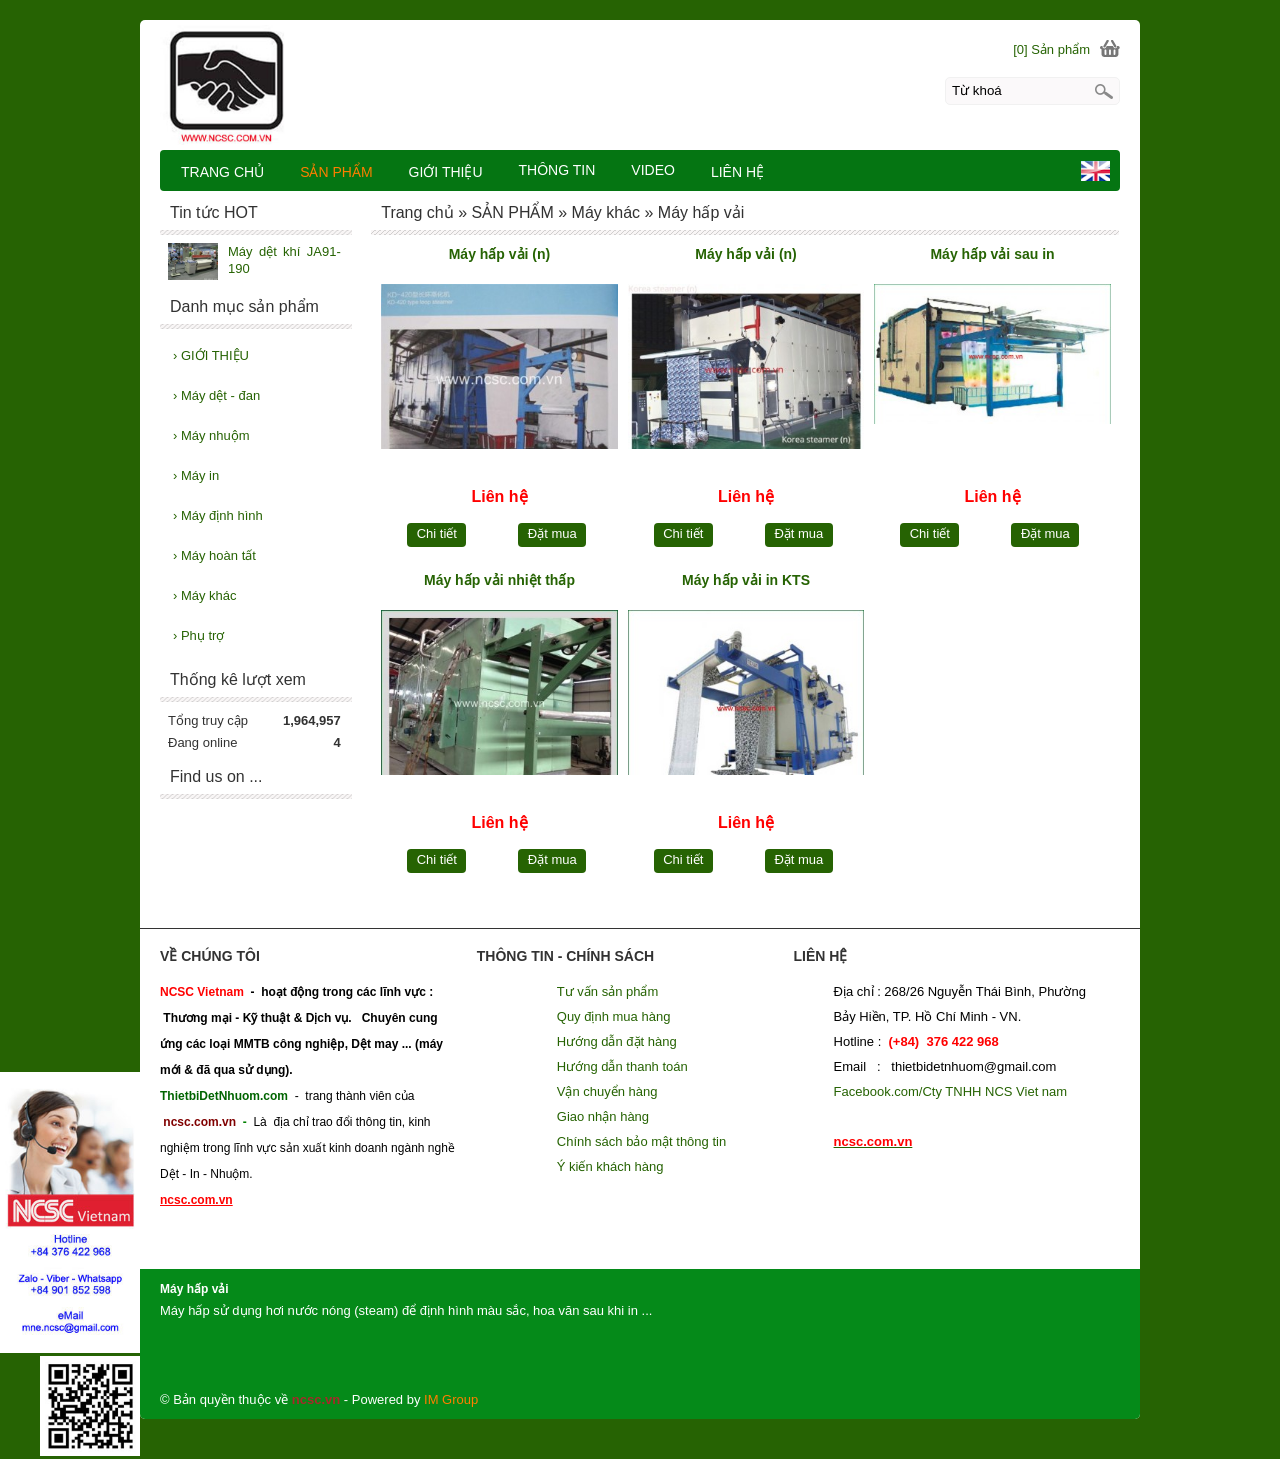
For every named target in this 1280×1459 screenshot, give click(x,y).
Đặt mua (552, 533)
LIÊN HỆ (737, 172)
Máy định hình (218, 515)
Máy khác (205, 595)
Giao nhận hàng (603, 1116)
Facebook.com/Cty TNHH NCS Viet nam (951, 1091)
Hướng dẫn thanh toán (622, 1066)
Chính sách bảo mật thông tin (641, 1141)
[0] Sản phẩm (1051, 49)
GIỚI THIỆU (211, 355)
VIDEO (653, 170)
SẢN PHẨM (336, 172)
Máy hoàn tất (214, 555)
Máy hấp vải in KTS (746, 580)
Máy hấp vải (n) (500, 254)
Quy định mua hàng (614, 1016)
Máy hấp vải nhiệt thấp (499, 580)
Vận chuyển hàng (607, 1091)
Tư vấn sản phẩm (608, 991)
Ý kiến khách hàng (610, 1166)
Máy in (196, 475)
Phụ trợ (198, 635)
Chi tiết (437, 533)
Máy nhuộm (211, 435)
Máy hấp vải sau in (992, 254)
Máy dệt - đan (216, 395)
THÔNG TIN (557, 170)
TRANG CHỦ (222, 172)
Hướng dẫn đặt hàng (617, 1041)
